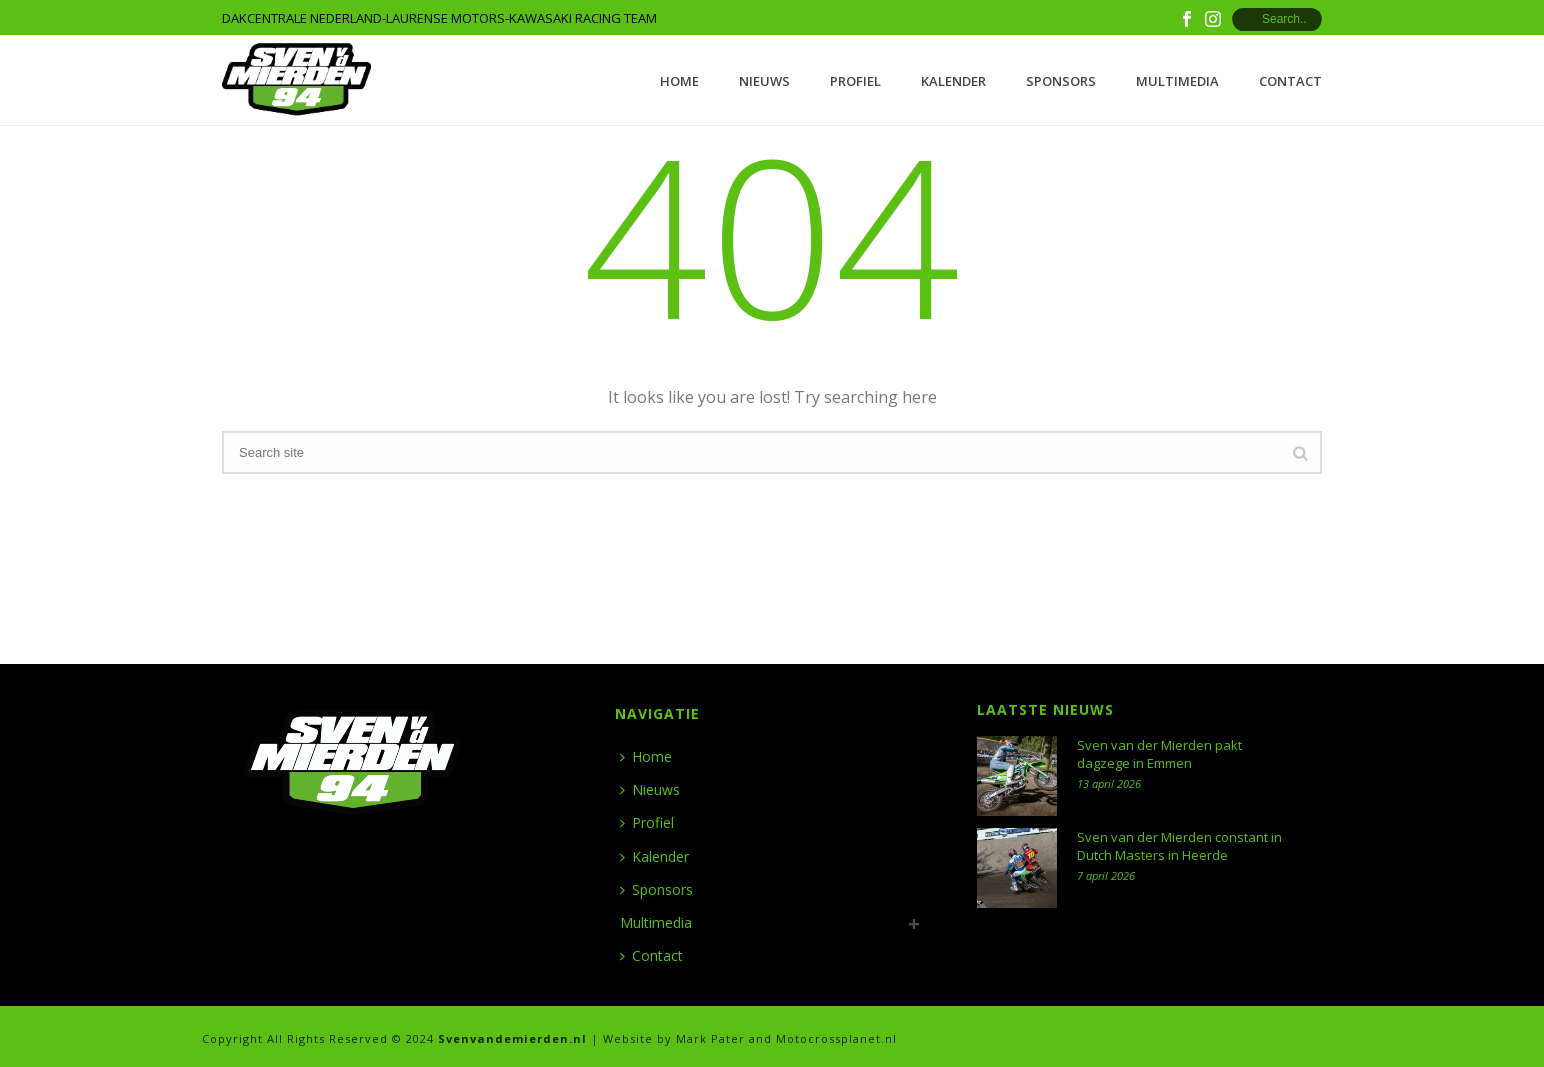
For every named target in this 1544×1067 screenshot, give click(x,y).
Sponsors (1061, 81)
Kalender (953, 81)
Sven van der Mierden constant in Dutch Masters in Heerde (1179, 846)
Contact (1290, 81)
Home (679, 81)
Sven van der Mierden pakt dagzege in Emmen (1159, 754)
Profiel (855, 81)
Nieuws (764, 81)
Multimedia (1177, 81)
